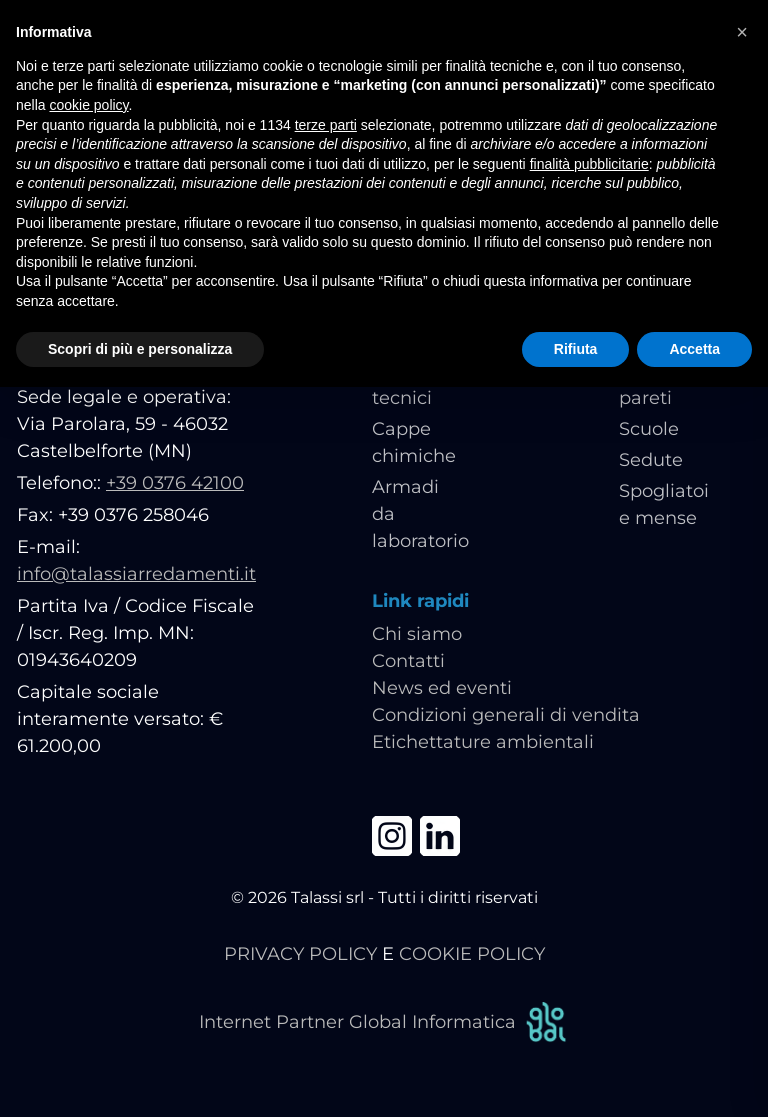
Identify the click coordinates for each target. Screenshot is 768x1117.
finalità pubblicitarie (589, 164)
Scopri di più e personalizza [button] (140, 349)
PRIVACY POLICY (300, 954)
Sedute (651, 460)
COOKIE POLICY (472, 954)
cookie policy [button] (88, 105)
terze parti (326, 125)
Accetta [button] (694, 349)
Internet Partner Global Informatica (384, 1022)
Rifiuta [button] (576, 349)
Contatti (408, 661)
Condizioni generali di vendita (506, 715)
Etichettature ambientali (483, 742)
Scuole (649, 429)
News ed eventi (442, 688)
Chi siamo (417, 634)
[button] (742, 32)
